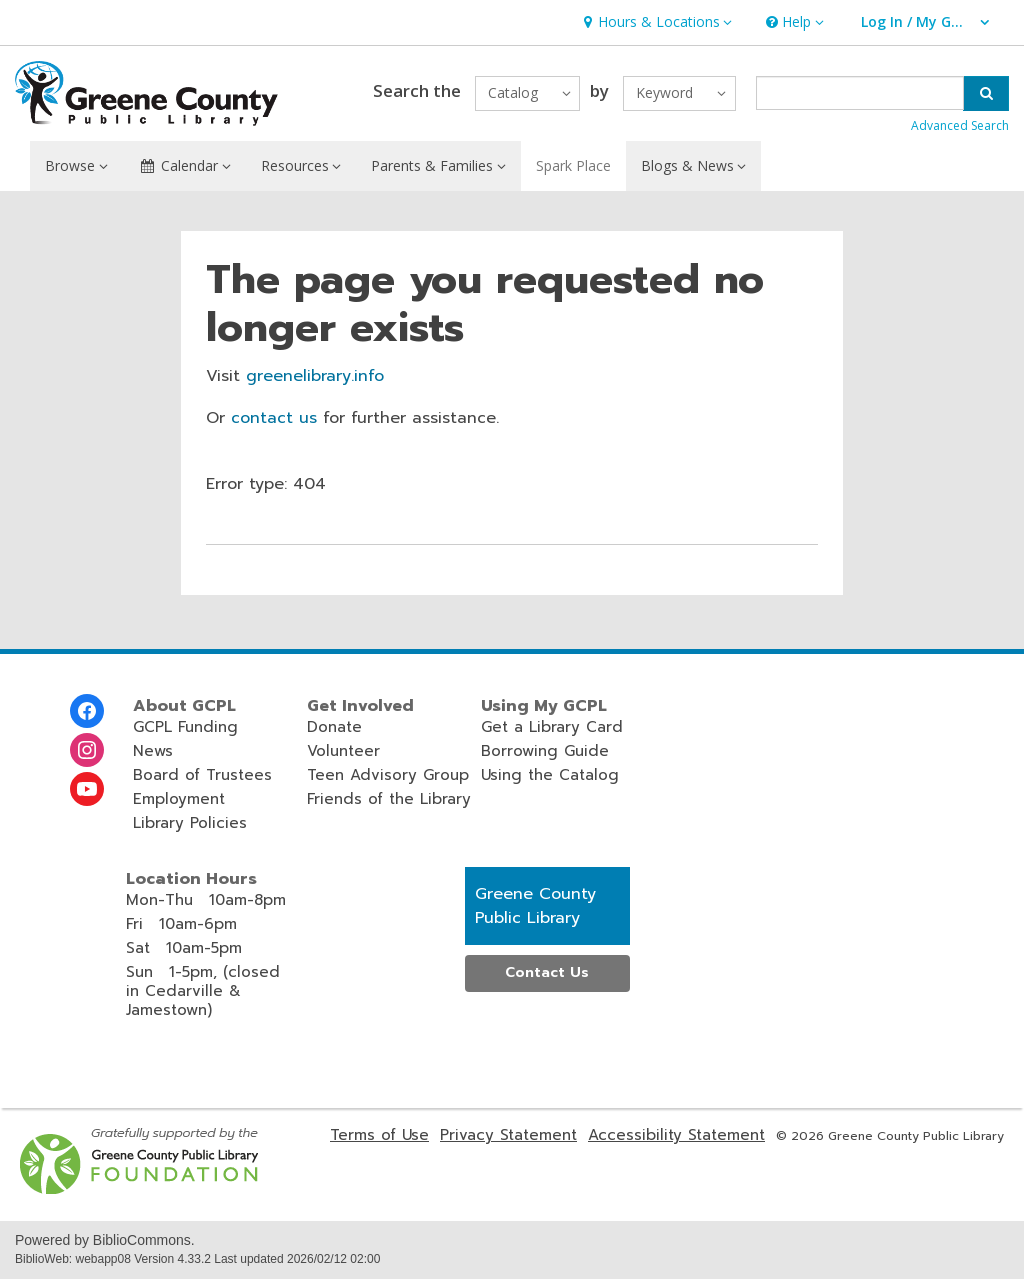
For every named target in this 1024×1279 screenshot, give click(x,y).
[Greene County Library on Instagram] (87, 750)
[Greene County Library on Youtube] (87, 789)
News (153, 751)
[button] (655, 22)
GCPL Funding (185, 727)
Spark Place (573, 165)
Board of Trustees (202, 775)
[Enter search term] (860, 93)
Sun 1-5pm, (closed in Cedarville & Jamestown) (203, 991)
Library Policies (190, 823)
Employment (179, 799)
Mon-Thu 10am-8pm (206, 900)
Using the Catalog (550, 775)
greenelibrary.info (315, 376)
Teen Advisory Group (388, 775)
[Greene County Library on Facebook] (87, 711)
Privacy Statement (508, 1135)
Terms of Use (379, 1135)
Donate (334, 727)
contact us (274, 418)
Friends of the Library (389, 799)
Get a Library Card (552, 727)
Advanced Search (960, 125)
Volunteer (343, 751)
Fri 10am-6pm (181, 924)
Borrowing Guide (545, 751)
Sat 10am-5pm (184, 948)
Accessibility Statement (676, 1135)
